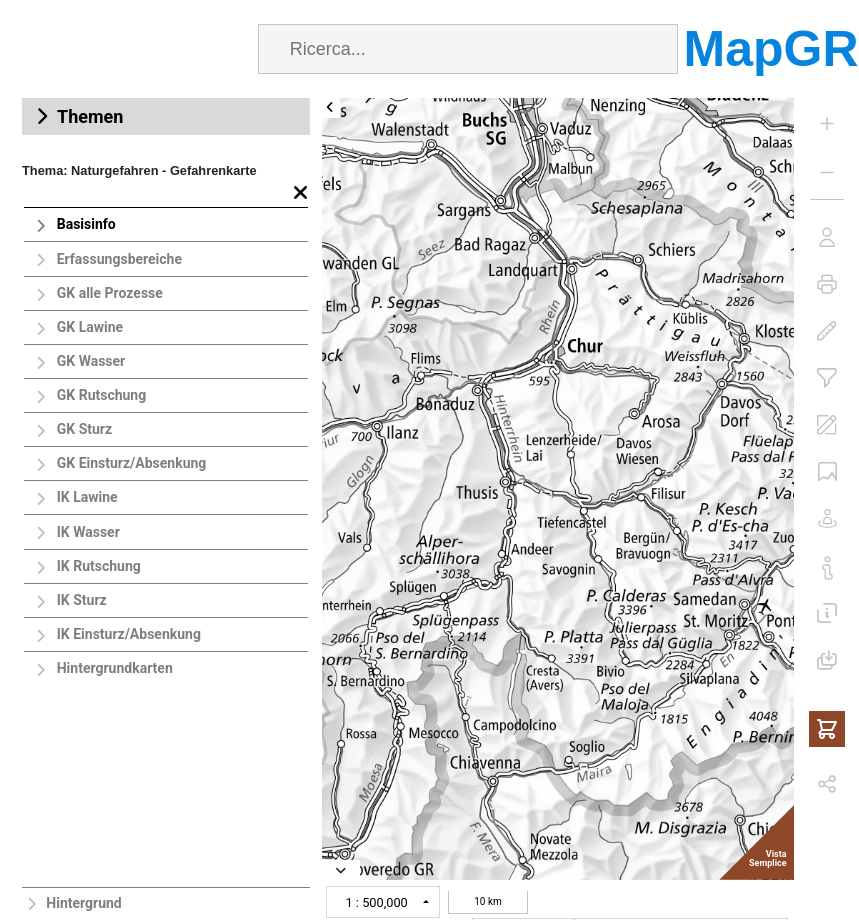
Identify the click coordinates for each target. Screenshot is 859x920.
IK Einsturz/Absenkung (129, 634)
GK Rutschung (101, 395)
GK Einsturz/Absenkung (132, 463)
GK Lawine (90, 327)
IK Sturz (82, 600)
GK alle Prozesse (110, 293)
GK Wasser (91, 361)
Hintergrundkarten (115, 668)
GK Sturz (84, 429)
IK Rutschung (99, 566)
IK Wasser (88, 532)
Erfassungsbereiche (119, 259)
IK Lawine (87, 497)
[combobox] (468, 49)
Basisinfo (86, 224)
